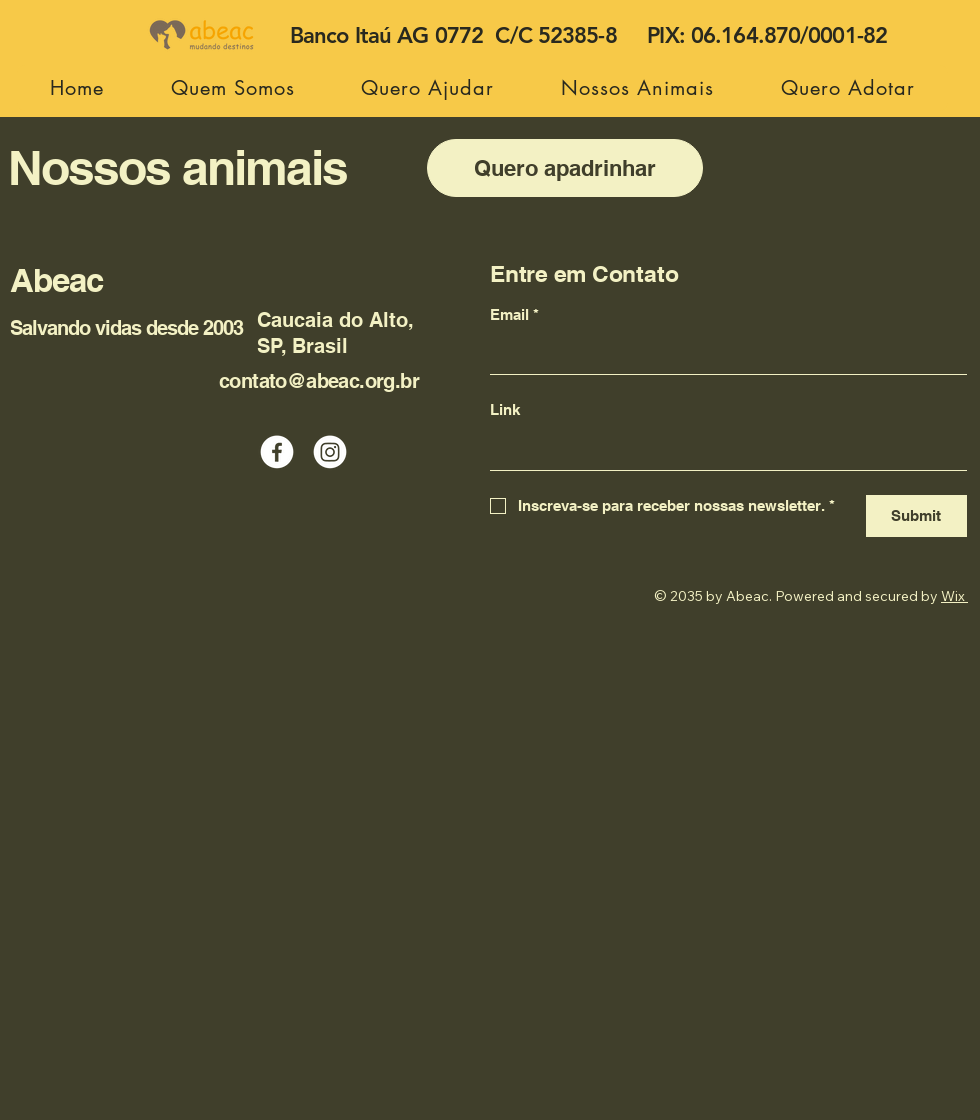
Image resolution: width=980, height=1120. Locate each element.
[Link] (722, 450)
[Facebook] (277, 452)
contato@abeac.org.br (319, 381)
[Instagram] (330, 452)
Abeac (56, 280)
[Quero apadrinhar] (565, 168)
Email (514, 315)
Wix (953, 596)
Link (505, 409)
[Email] (722, 354)
